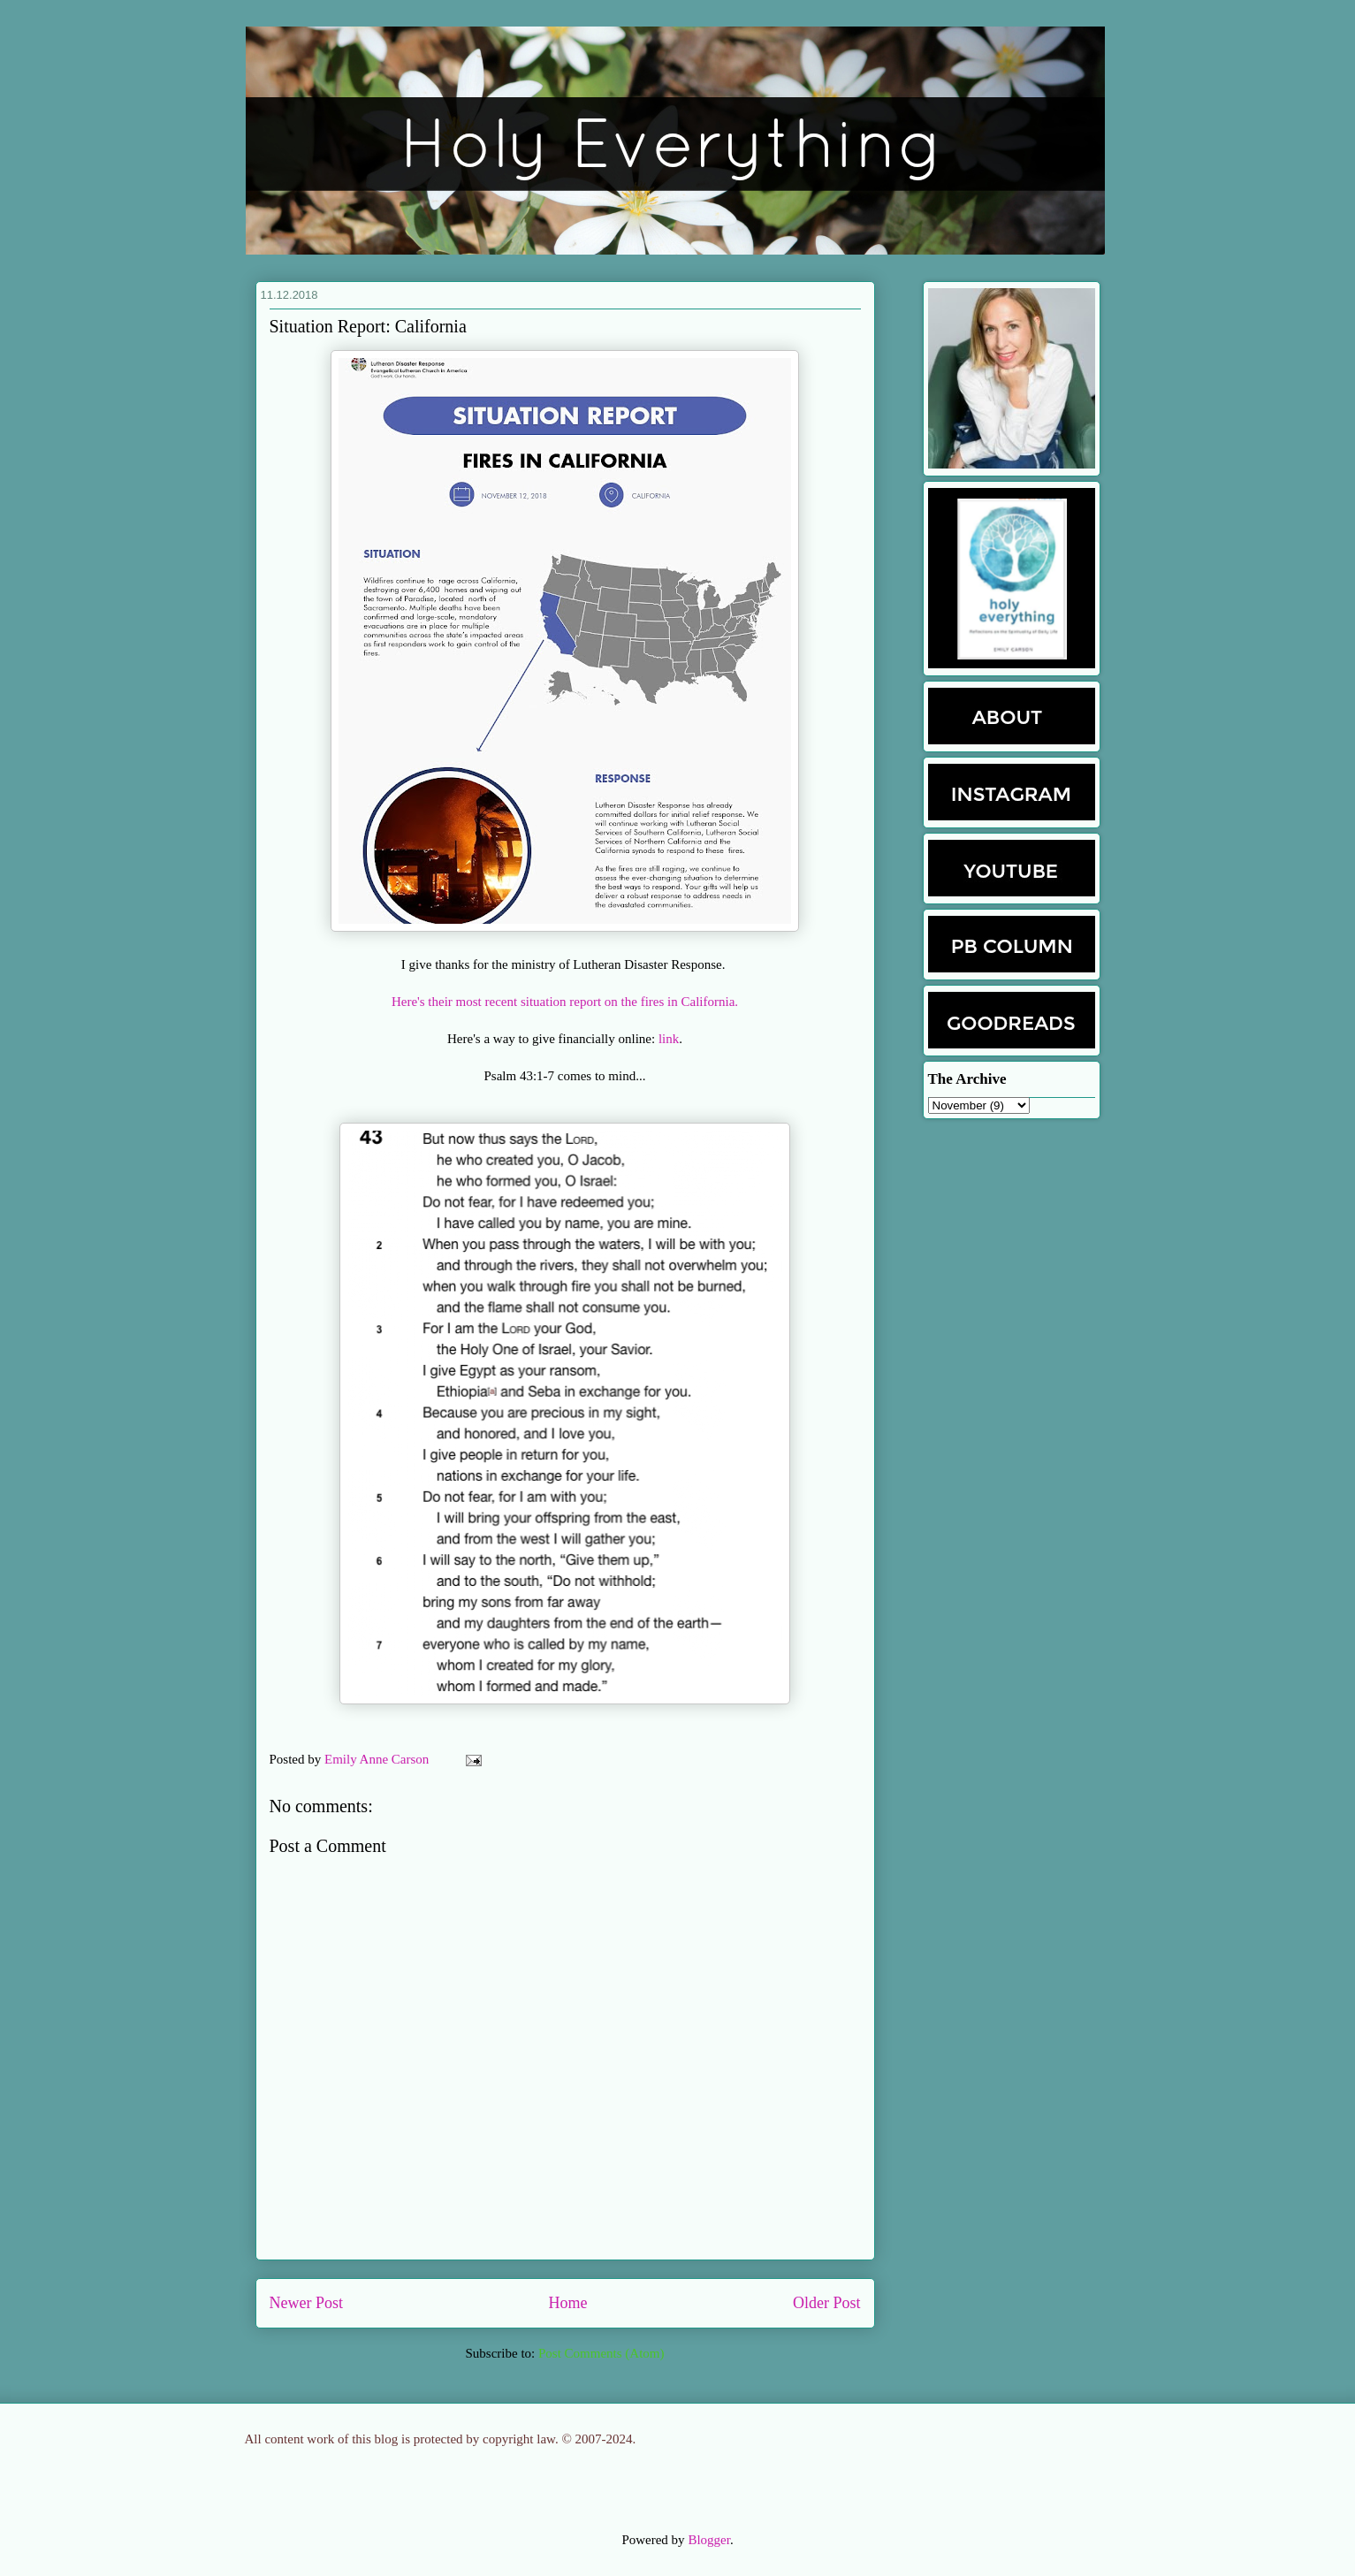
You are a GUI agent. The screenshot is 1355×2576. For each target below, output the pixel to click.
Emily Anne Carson (378, 1759)
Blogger (709, 2540)
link (668, 1039)
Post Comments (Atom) (601, 2353)
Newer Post (307, 2303)
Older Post (827, 2303)
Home (568, 2303)
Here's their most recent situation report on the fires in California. (565, 1002)
